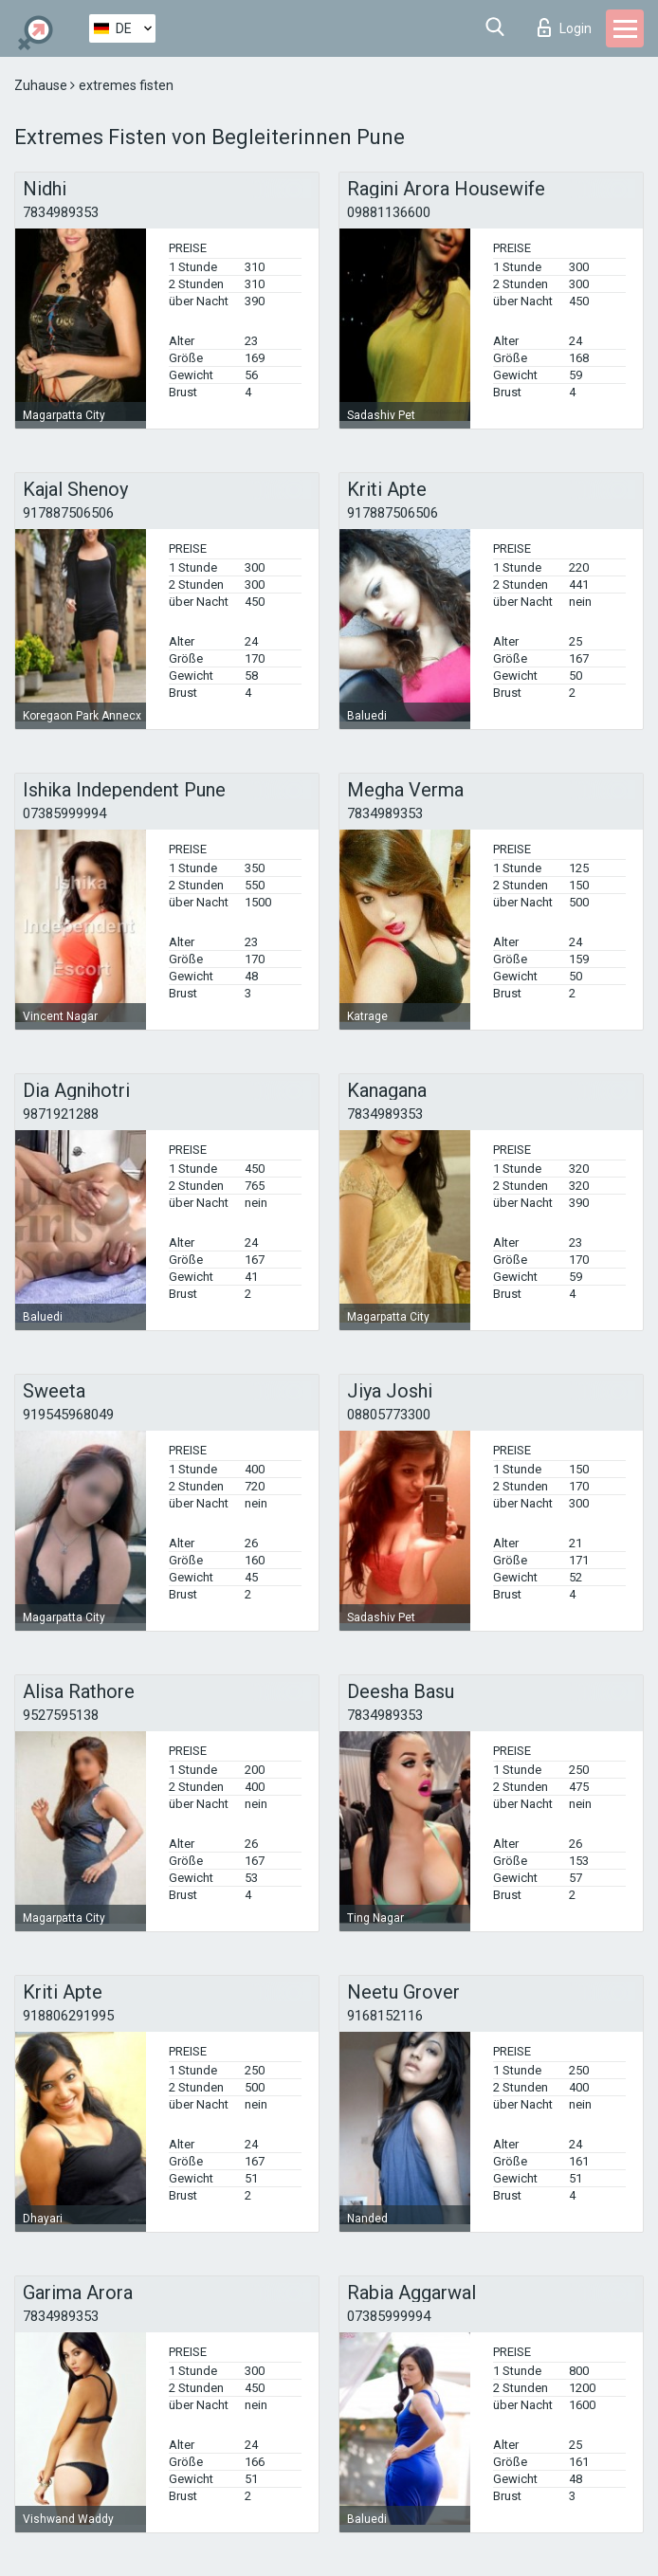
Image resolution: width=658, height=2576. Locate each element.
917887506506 (68, 512)
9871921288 (61, 1114)
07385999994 (64, 813)
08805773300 (388, 1414)
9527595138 (61, 1715)
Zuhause (42, 85)
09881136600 (388, 212)
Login (565, 27)
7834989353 (61, 212)
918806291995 (68, 2015)
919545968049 (68, 1414)
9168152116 (385, 2015)
